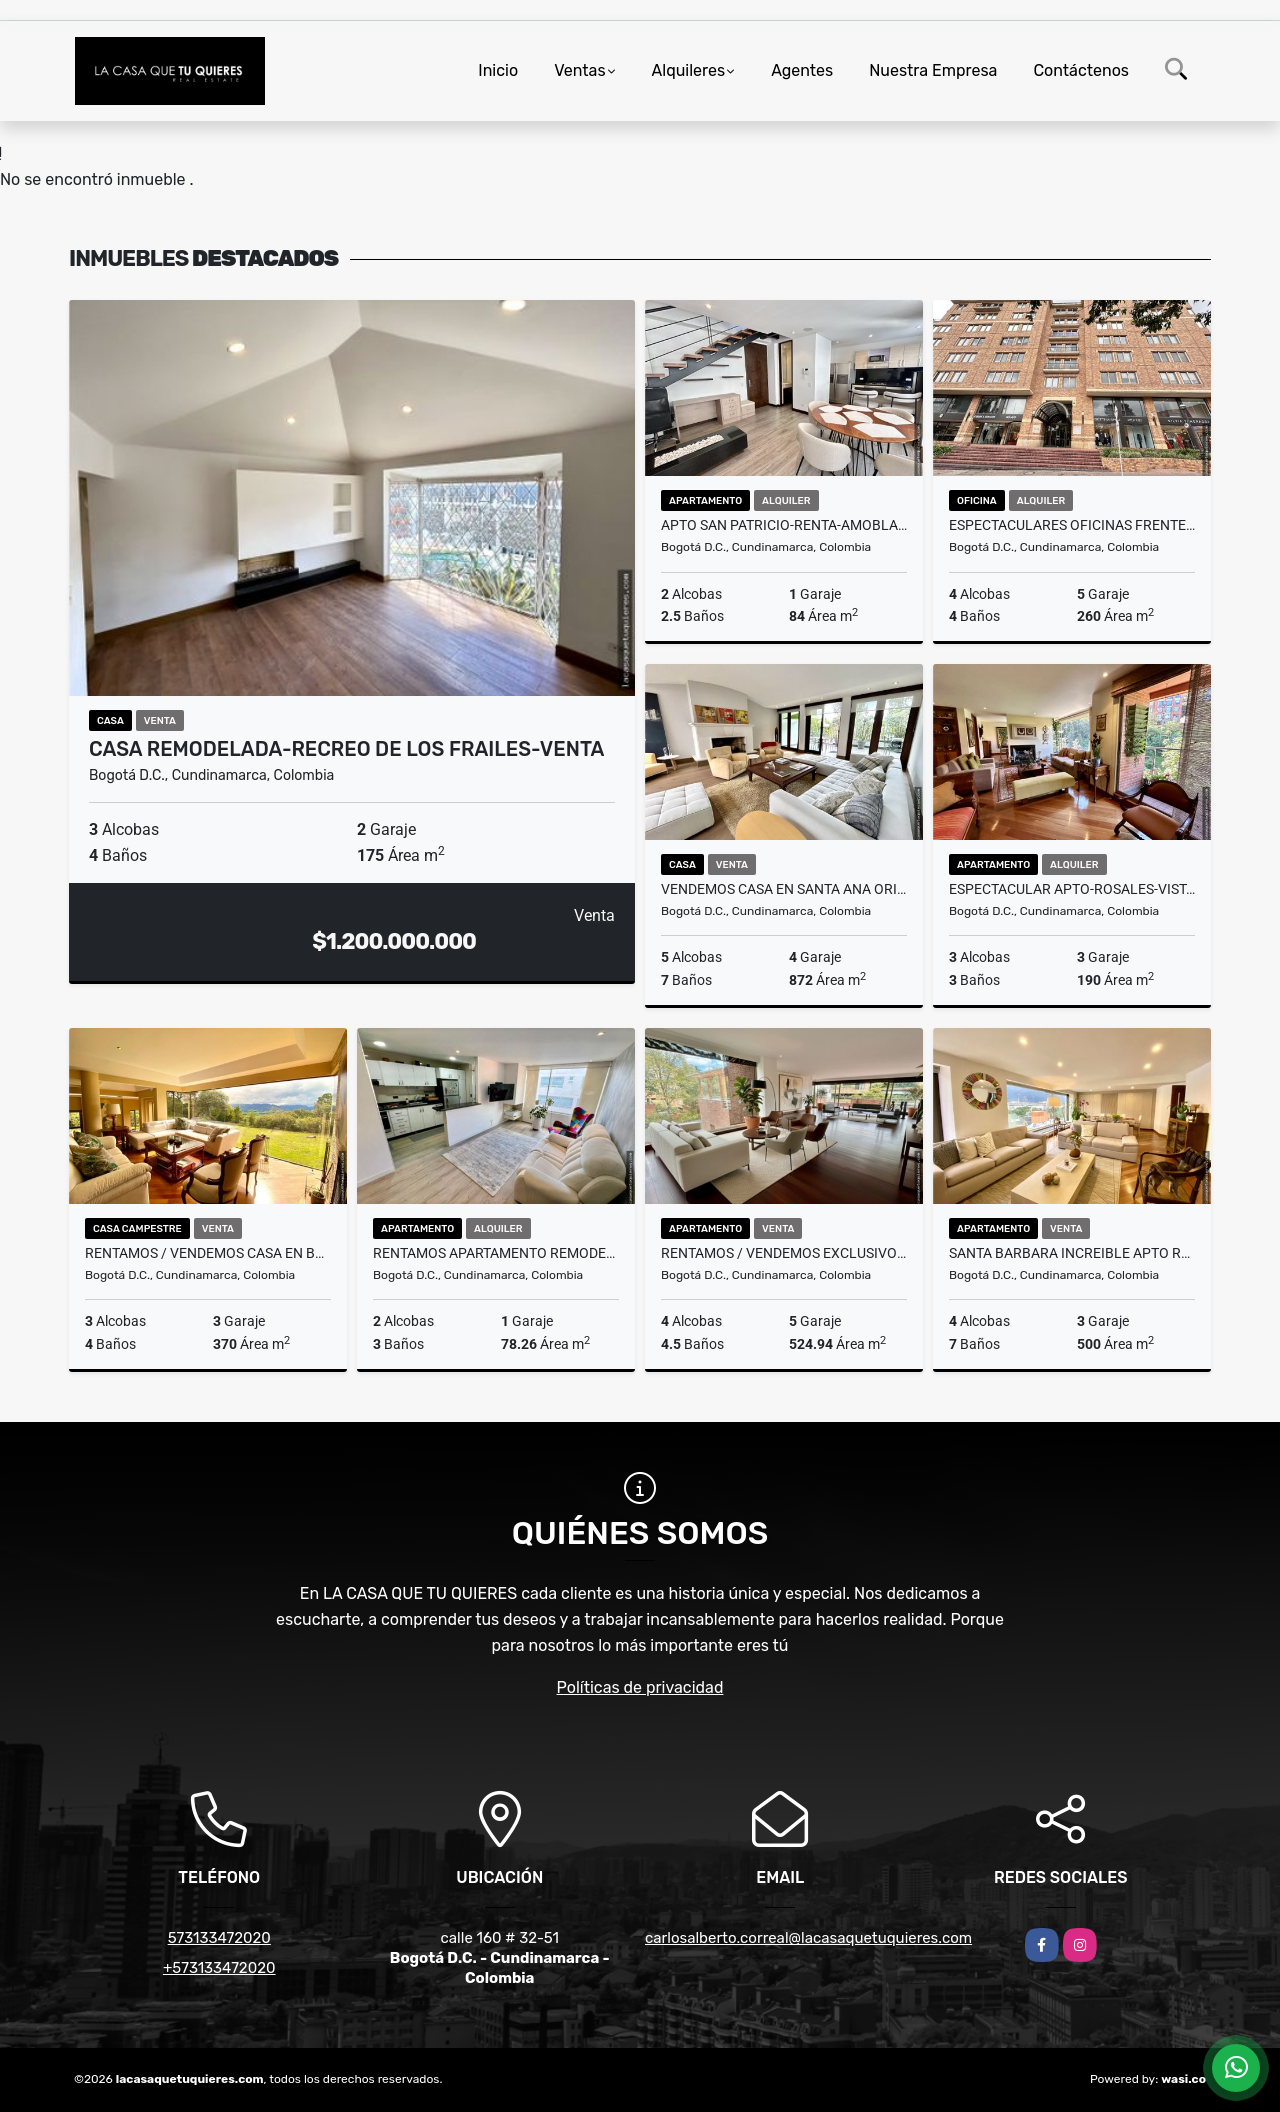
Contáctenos (1081, 70)
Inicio (498, 70)
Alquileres (689, 70)
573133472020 (219, 1938)
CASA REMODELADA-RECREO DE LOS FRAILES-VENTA (346, 749)
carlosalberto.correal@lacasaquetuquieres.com (808, 1938)
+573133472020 (219, 1968)
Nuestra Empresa (933, 70)
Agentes (802, 70)
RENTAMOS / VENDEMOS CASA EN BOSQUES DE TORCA (208, 1253)
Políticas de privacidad (640, 1687)
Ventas (579, 70)
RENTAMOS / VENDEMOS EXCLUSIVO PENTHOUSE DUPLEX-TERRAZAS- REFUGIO (784, 1253)
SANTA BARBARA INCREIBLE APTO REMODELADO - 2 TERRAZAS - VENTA (1072, 1253)
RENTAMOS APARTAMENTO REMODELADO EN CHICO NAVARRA (496, 1253)
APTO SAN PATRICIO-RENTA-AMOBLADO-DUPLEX (784, 525)
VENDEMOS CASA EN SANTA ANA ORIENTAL (784, 889)
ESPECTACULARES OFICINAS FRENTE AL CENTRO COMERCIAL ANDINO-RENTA (1072, 525)
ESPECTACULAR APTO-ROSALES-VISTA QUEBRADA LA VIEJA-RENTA (1072, 889)
